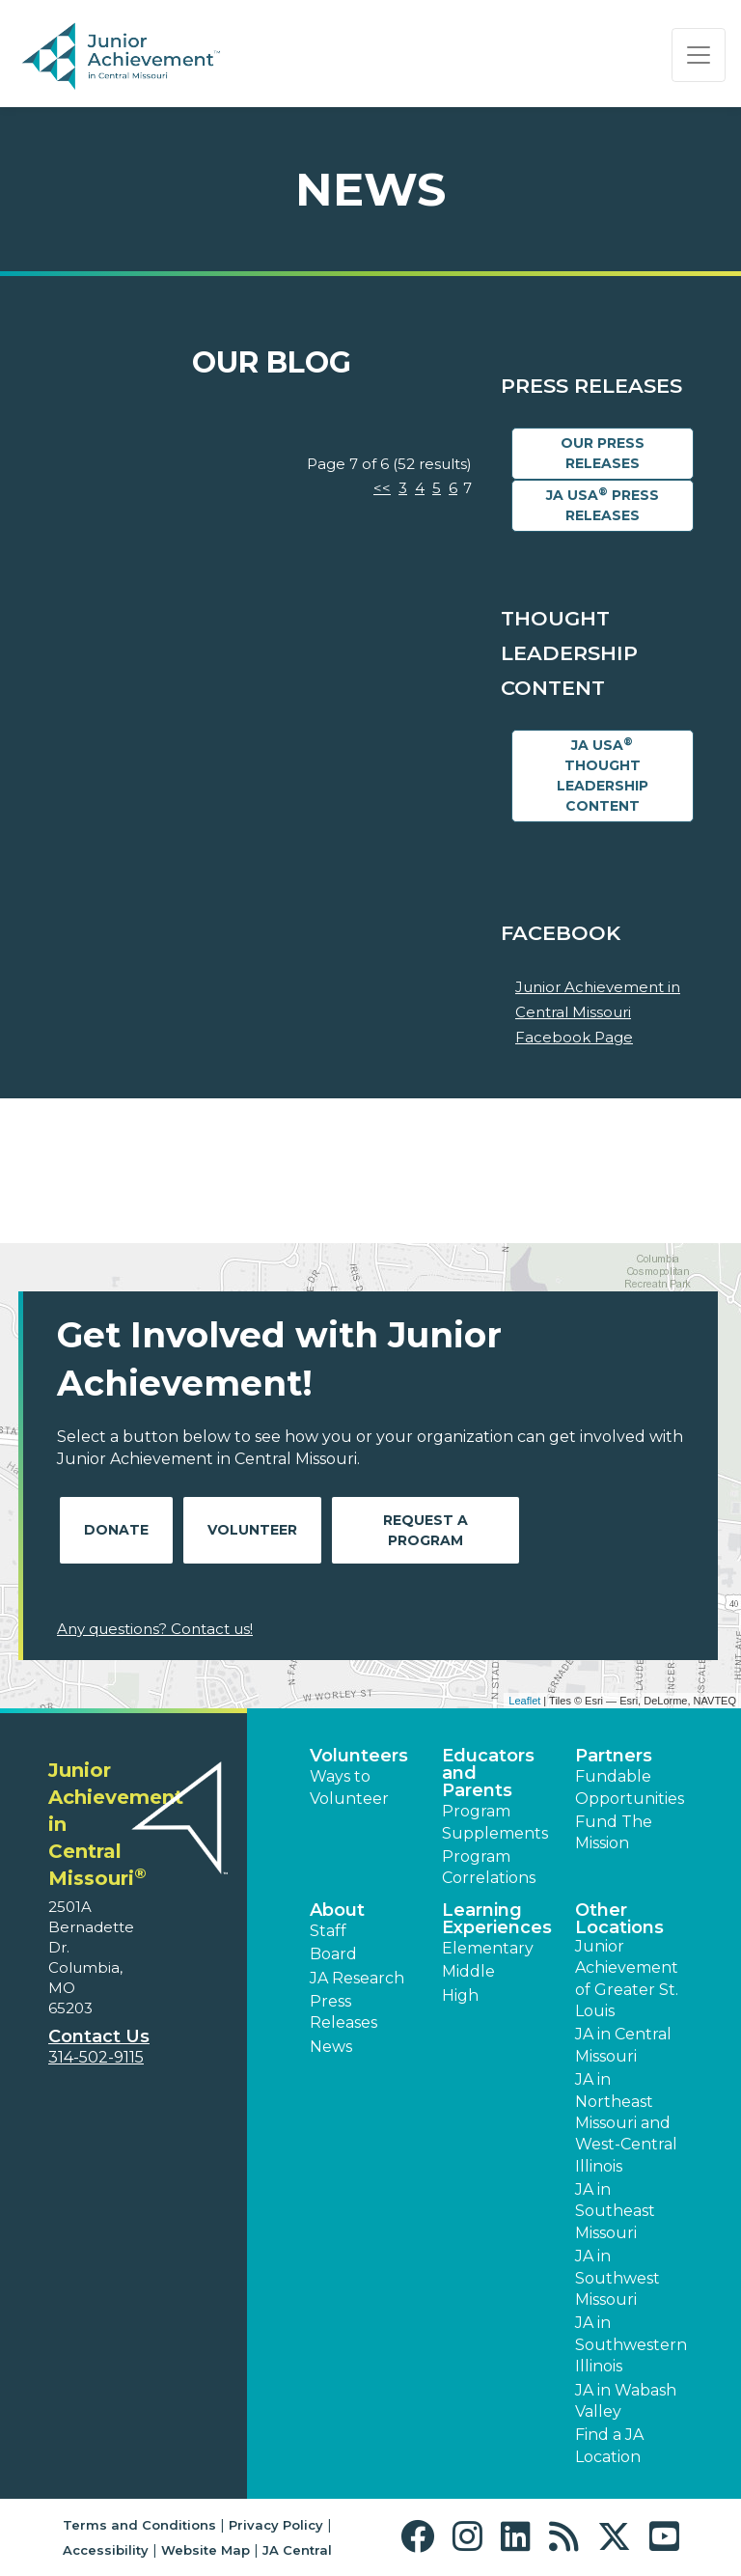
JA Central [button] (297, 2550)
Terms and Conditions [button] (139, 2525)
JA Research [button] (357, 1978)
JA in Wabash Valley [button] (625, 2401)
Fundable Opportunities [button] (629, 1787)
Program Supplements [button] (495, 1822)
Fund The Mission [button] (613, 1832)
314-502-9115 (96, 2057)
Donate (116, 1529)
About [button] (337, 1910)
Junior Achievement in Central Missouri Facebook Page (597, 1011)
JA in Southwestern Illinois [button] (631, 2344)
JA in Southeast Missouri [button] (615, 2211)
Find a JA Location (609, 2445)
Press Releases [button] (343, 2012)
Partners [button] (613, 1755)
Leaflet (524, 1700)
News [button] (331, 2046)
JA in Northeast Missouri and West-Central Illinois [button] (626, 2122)
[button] (422, 2537)
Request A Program (425, 1530)
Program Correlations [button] (488, 1867)
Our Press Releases (603, 453)
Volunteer (252, 1529)
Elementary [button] (488, 1948)
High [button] (460, 1995)
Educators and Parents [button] (488, 1773)
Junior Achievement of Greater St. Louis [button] (626, 1978)
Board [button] (333, 1954)
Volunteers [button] (359, 1755)
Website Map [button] (205, 2550)
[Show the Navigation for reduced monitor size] (699, 55)
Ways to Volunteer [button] (349, 1787)
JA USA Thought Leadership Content (602, 775)
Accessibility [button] (106, 2550)
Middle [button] (468, 1971)
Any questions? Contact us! (155, 1629)
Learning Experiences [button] (497, 1918)
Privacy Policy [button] (276, 2525)
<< (382, 488)
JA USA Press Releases (602, 504)
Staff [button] (328, 1931)
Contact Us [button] (99, 2036)
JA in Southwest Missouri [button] (617, 2278)
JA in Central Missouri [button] (623, 2044)
